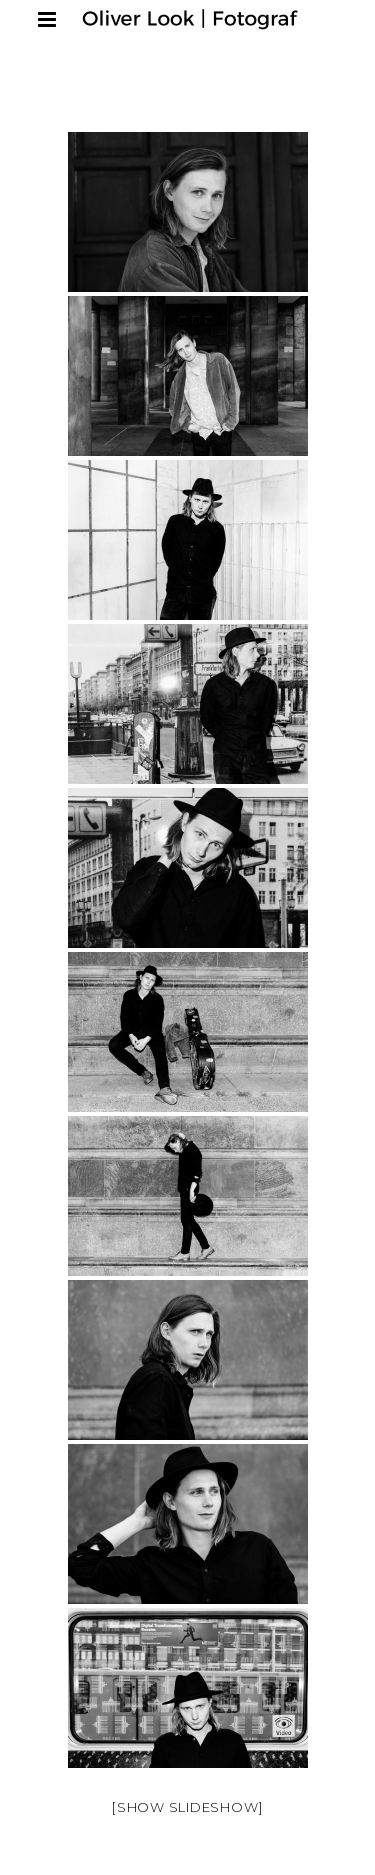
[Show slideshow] (187, 1807)
